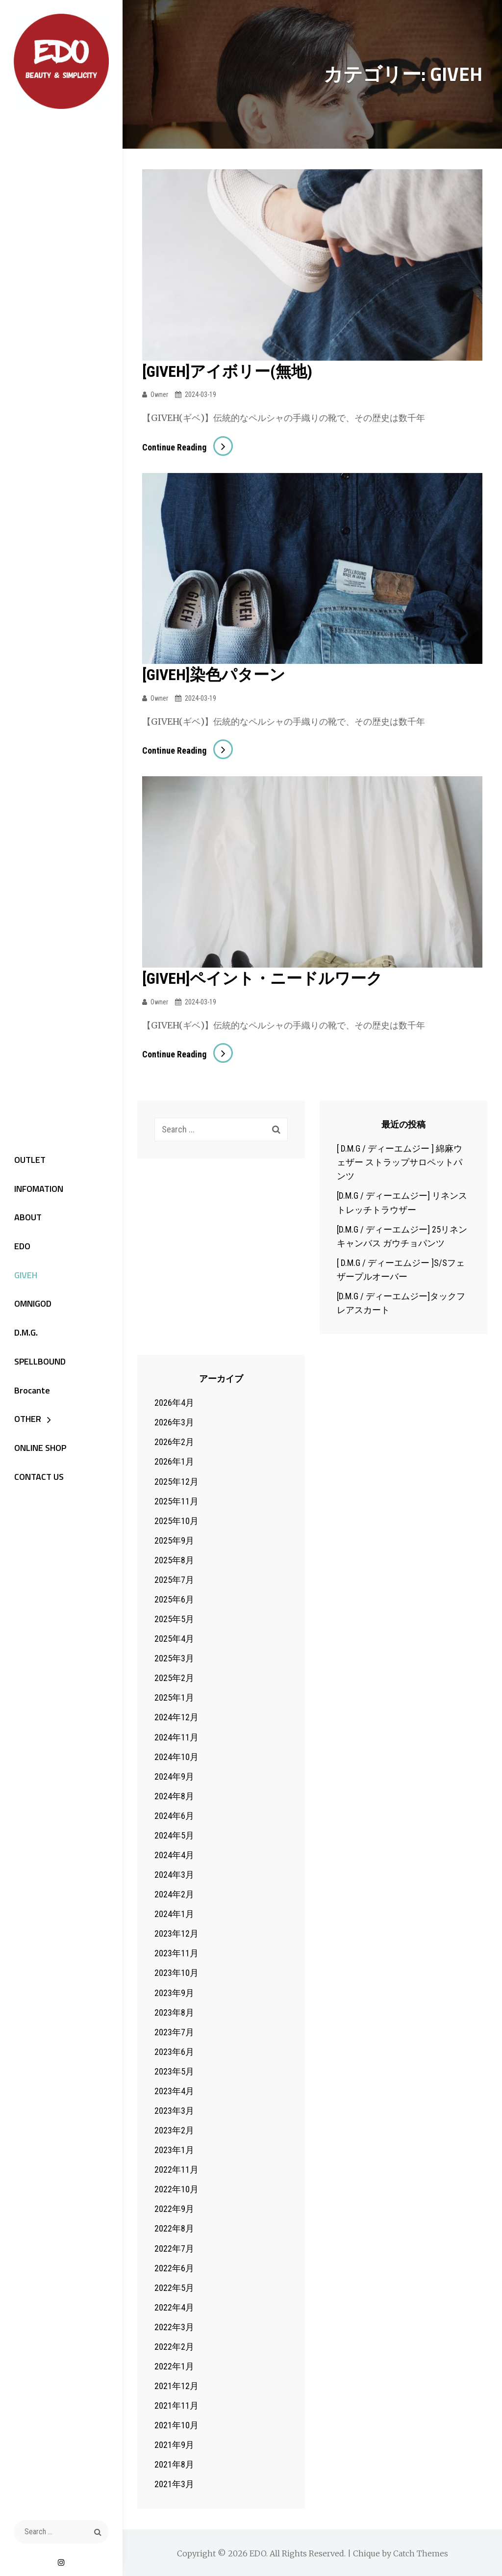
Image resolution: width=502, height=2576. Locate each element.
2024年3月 (174, 1873)
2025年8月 (174, 1559)
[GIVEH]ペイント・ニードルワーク (262, 978)
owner (159, 394)
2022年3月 (174, 2326)
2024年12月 (176, 1716)
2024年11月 (176, 1736)
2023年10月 (176, 1972)
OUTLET (28, 1159)
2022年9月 (174, 2208)
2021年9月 (174, 2444)
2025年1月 (174, 1696)
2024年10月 (176, 1755)
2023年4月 (174, 2090)
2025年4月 (174, 1637)
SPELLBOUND (38, 1363)
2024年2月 (174, 1893)
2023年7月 (174, 2031)
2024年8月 (174, 1795)
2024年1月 (174, 1913)
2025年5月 (174, 1618)
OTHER (25, 1421)
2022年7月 (174, 2247)
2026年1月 (174, 1460)
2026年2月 (174, 1441)
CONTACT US (37, 1480)
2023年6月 (174, 2051)
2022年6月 (174, 2266)
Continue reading (187, 447)
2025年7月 (174, 1579)
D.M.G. (24, 1334)
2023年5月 (174, 2070)
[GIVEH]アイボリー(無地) (227, 371)
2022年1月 (174, 2365)
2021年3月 (174, 2483)
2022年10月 (176, 2188)
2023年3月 (174, 2109)
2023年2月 (174, 2129)
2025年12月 (176, 1480)
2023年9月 (174, 1991)
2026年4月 (174, 1401)
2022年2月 (174, 2345)
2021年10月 (176, 2424)
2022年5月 (174, 2287)
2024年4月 (174, 1854)
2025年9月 (174, 1539)
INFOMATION (36, 1188)
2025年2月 (174, 1677)
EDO (20, 1246)
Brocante (30, 1392)
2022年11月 (176, 2168)
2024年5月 (174, 1834)
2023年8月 (174, 2011)
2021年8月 (174, 2463)
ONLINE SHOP (38, 1451)
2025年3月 (174, 1657)
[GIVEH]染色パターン (213, 674)
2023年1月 (174, 2149)
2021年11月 (176, 2404)
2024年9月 (174, 1775)
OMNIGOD (31, 1305)
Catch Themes (420, 2552)
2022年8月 (174, 2227)
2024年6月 (174, 1815)
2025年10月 (176, 1520)
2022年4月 (174, 2306)
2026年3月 (174, 1421)
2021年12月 (176, 2385)
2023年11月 (176, 1952)
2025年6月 (174, 1598)
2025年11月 (176, 1500)
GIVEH (23, 1276)
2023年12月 (176, 1932)
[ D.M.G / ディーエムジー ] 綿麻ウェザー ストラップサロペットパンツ (399, 1161)
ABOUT (26, 1217)
